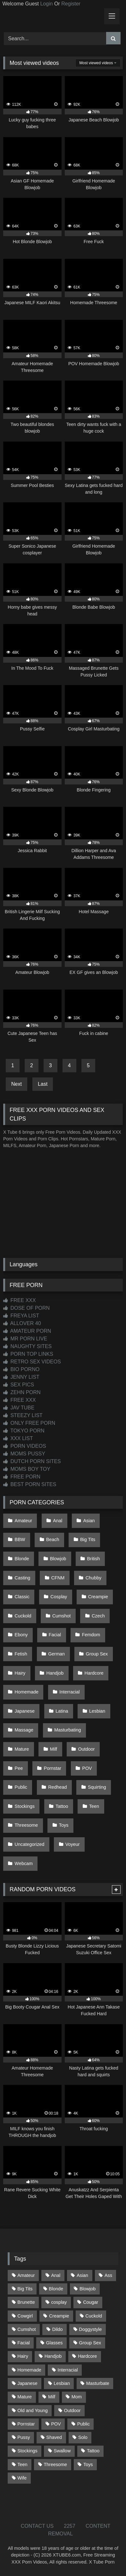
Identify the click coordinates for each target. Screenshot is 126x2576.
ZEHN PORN (22, 1392)
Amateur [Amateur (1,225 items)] (26, 2275)
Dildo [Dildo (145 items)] (57, 2329)
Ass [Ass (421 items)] (108, 2275)
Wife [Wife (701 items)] (22, 2477)
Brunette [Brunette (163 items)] (26, 2302)
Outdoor (86, 1749)
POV (87, 1768)
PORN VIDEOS (24, 1446)
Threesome (26, 1825)
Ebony (21, 1634)
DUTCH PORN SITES (32, 1461)
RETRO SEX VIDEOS (32, 1361)
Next (16, 1084)
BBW (20, 1539)
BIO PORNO (21, 1369)
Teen (94, 1806)
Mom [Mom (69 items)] (76, 2396)
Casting (22, 1577)
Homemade (26, 1691)
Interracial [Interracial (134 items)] (67, 2369)
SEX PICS (18, 1384)
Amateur (23, 1520)
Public (21, 1787)
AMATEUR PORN (27, 1331)
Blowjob (58, 1558)
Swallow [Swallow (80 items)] (62, 2450)
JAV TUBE (18, 1407)
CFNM (58, 1577)
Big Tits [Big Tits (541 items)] (24, 2288)
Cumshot (61, 1615)
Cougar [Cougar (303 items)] (90, 2302)
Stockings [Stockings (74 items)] (27, 2450)
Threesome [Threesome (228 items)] (55, 2464)
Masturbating (67, 1729)
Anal (57, 1520)
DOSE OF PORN (26, 1308)
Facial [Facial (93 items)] (23, 2342)
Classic (22, 1596)
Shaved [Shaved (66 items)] (54, 2437)
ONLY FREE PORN (29, 1423)
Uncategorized (30, 1844)
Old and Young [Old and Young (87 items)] (32, 2410)
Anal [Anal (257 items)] (55, 2275)
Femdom (91, 1634)
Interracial (69, 1691)
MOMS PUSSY (24, 1453)
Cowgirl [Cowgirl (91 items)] (25, 2315)
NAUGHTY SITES (27, 1346)
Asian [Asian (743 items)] (82, 2275)
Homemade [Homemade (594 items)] (29, 2369)
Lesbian (97, 1711)
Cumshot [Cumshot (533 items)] (26, 2329)
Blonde (22, 1558)
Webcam (24, 1863)
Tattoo (61, 1806)
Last (42, 1084)
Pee (19, 1768)
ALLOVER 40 (22, 1323)
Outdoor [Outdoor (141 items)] (72, 2410)
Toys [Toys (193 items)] (88, 2464)
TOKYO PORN (24, 1430)
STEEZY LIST (23, 1415)
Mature (22, 1749)
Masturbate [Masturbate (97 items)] (97, 2383)
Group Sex (97, 1653)
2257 (69, 2526)
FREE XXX (19, 1300)
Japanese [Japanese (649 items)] (27, 2383)
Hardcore (94, 1673)
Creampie (98, 1596)
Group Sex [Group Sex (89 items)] (90, 2342)
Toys (64, 1825)
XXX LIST (18, 1438)
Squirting (97, 1787)
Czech (98, 1615)
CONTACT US (37, 2526)
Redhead (57, 1787)
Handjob (55, 1673)
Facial (55, 1634)
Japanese (25, 1711)
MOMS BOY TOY (26, 1469)
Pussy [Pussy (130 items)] (23, 2437)
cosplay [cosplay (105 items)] (59, 2302)
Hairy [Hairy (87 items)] (22, 2356)
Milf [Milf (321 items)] (51, 2396)
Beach (52, 1539)
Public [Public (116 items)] (83, 2423)
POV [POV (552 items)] (56, 2423)
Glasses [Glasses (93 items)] (54, 2342)
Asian (89, 1520)
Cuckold (23, 1615)
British (93, 1558)
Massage (24, 1729)
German (56, 1653)
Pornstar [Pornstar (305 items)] (26, 2423)
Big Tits (87, 1539)
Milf (53, 1749)
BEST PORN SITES (29, 1484)
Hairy (20, 1673)
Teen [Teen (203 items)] (22, 2464)
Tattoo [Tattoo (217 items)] (93, 2450)
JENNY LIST (21, 1377)
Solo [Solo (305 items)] (83, 2437)
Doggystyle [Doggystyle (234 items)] (90, 2329)
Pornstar (52, 1768)
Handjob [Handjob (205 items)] (53, 2356)
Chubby (94, 1577)
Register (70, 3)
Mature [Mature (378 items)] (24, 2396)
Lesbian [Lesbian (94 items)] (62, 2383)
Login (46, 3)
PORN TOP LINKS (28, 1354)
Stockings (25, 1806)
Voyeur (72, 1844)
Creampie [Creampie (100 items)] (59, 2315)
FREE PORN (21, 1476)
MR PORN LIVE (25, 1338)
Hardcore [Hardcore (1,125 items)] (87, 2356)
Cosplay (58, 1596)
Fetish (21, 1653)
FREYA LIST (21, 1315)
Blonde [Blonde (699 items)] (56, 2288)
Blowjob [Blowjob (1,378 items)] (88, 2288)
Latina (61, 1711)
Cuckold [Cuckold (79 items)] (93, 2315)
